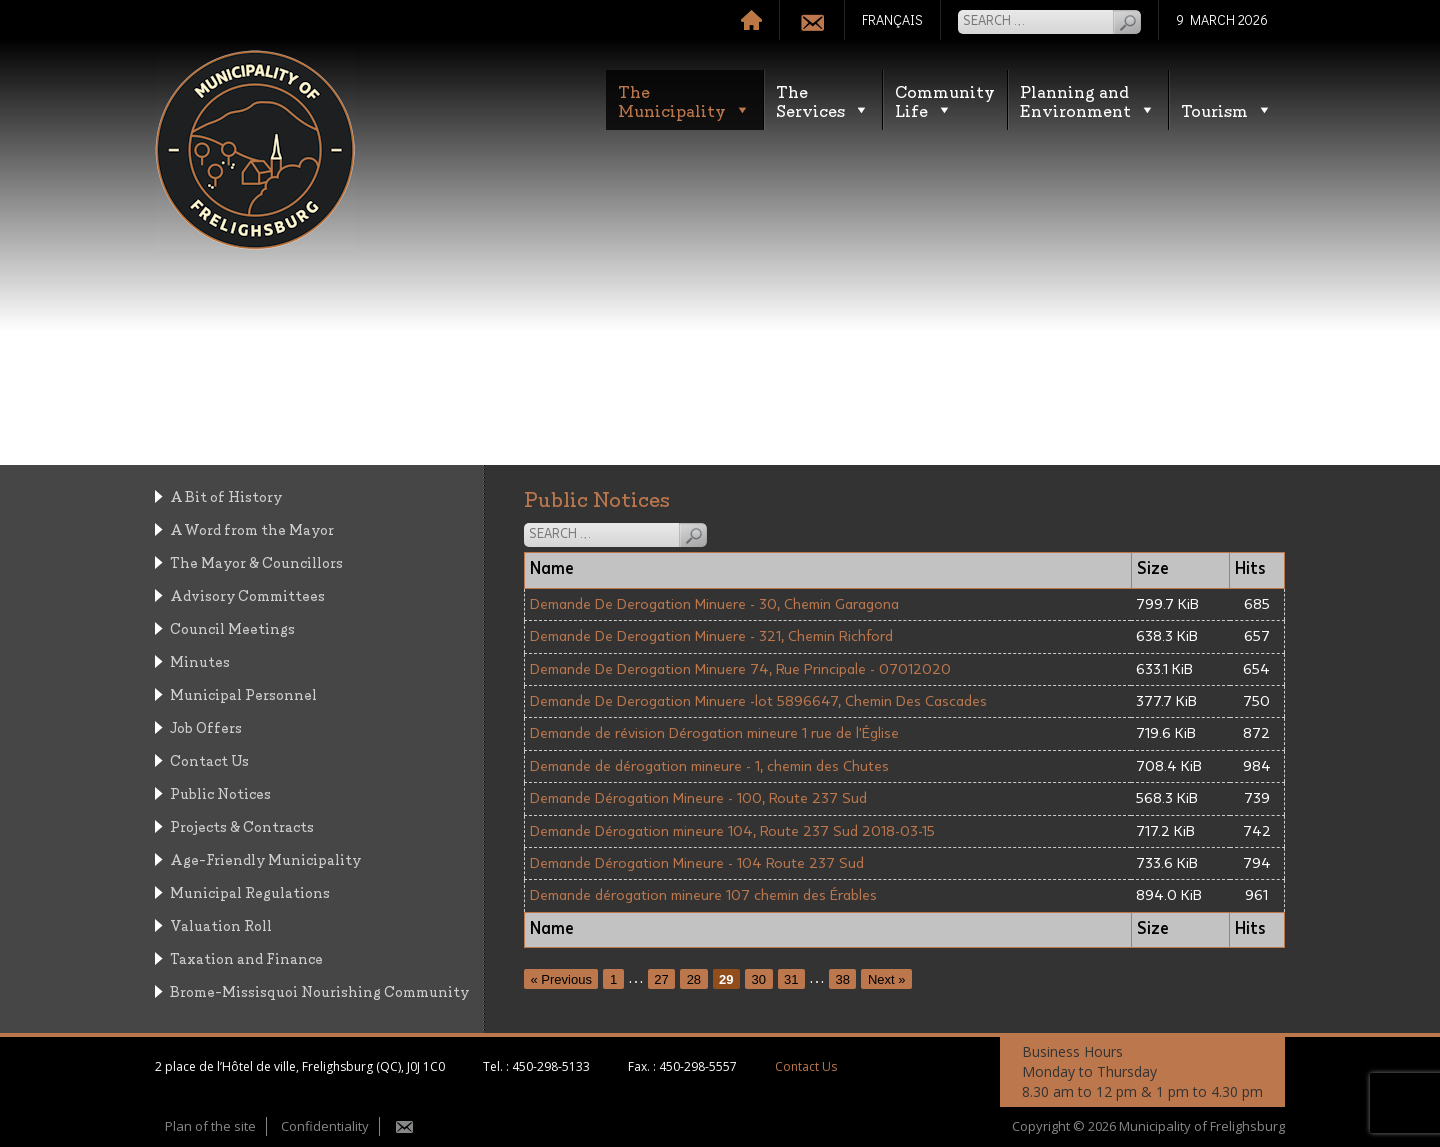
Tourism (1227, 109)
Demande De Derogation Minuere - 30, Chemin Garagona (714, 604)
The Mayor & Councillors (256, 561)
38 (843, 978)
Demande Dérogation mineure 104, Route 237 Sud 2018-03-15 (732, 831)
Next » (887, 978)
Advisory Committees (247, 594)
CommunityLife (945, 100)
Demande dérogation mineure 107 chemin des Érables (703, 895)
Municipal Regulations (250, 891)
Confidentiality (325, 1126)
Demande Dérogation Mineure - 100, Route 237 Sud (698, 798)
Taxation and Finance (246, 957)
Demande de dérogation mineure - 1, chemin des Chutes (709, 766)
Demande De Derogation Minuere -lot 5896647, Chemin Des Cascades (758, 701)
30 (759, 978)
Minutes (200, 660)
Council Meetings (232, 627)
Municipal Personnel (243, 693)
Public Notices (220, 792)
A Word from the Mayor (252, 528)
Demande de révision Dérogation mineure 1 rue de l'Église (714, 733)
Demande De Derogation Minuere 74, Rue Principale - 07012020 (740, 669)
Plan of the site (210, 1126)
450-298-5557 (698, 1066)
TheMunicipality (684, 100)
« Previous (561, 978)
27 (661, 978)
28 (694, 978)
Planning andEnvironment (1088, 100)
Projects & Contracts (242, 825)
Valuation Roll (221, 924)
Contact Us (209, 759)
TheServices (823, 100)
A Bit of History (226, 495)
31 (791, 978)
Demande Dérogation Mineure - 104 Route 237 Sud (697, 863)
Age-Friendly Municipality (265, 858)
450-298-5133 (551, 1066)
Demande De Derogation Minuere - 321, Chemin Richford (711, 636)
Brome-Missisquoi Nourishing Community (319, 990)
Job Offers (206, 726)
